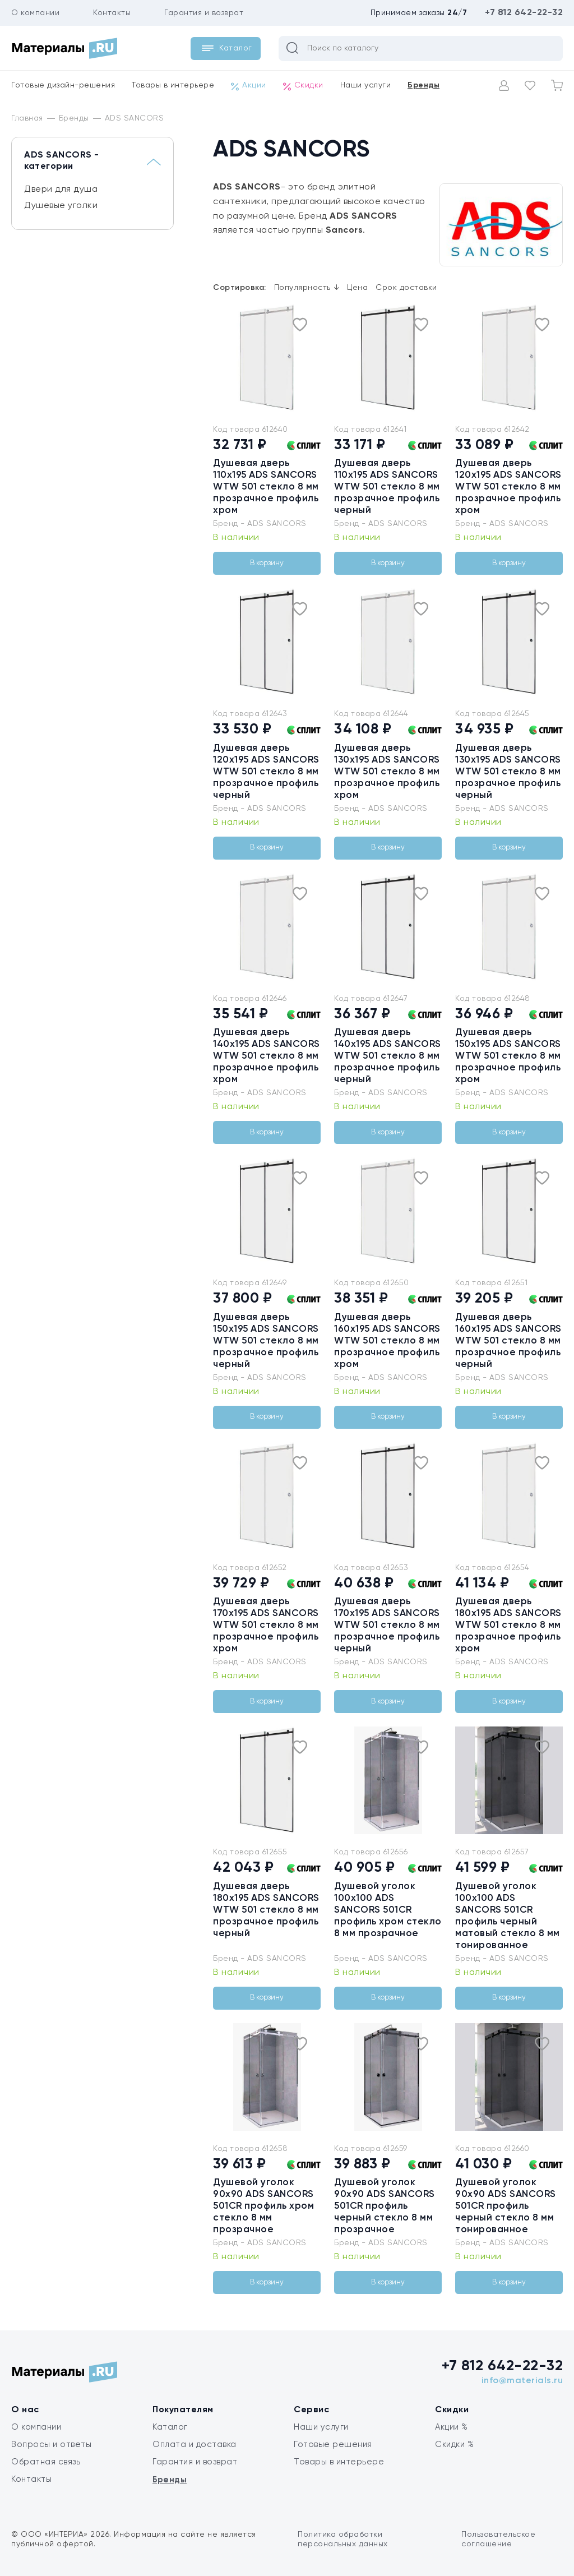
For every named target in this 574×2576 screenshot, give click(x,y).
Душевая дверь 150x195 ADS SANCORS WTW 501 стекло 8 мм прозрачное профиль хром (508, 1056)
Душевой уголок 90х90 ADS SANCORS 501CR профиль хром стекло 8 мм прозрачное (263, 2206)
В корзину (267, 563)
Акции (248, 85)
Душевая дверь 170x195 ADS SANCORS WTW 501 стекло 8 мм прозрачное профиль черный (387, 1625)
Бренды (423, 85)
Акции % (451, 2427)
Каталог (170, 2427)
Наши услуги (365, 85)
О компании (35, 13)
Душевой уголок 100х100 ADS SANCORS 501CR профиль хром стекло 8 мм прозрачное (388, 1910)
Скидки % (454, 2444)
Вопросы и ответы (51, 2444)
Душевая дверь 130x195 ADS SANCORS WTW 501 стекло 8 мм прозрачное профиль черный (508, 772)
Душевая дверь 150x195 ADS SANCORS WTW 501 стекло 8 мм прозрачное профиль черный (266, 1341)
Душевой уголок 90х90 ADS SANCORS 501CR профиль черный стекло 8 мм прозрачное (384, 2206)
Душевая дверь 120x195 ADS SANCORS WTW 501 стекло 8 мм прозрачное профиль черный (266, 772)
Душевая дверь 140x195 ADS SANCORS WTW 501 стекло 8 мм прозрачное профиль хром (266, 1056)
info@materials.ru (522, 2380)
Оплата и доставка (194, 2444)
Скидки (303, 85)
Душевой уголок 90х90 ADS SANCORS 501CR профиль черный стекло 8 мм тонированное (505, 2206)
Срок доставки (406, 288)
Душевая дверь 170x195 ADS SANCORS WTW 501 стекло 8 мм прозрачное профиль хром (266, 1625)
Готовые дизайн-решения (63, 85)
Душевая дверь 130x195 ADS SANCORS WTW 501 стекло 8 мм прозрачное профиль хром (387, 772)
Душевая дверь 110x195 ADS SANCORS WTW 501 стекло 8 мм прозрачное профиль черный (387, 487)
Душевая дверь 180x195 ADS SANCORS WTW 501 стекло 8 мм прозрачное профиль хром (508, 1625)
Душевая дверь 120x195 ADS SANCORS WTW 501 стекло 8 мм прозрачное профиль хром (508, 487)
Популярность (307, 288)
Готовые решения (333, 2444)
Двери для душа (61, 189)
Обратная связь (45, 2462)
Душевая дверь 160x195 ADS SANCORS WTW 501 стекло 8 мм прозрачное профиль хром (387, 1341)
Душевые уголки (61, 205)
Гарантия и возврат (203, 13)
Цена (357, 288)
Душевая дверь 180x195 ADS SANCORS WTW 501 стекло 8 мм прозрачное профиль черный (266, 1910)
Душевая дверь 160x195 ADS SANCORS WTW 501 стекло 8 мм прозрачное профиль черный (508, 1341)
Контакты (112, 13)
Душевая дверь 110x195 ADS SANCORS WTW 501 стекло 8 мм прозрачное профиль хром (266, 487)
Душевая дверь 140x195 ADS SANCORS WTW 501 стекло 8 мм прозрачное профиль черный (387, 1056)
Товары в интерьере (173, 85)
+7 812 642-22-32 (524, 12)
